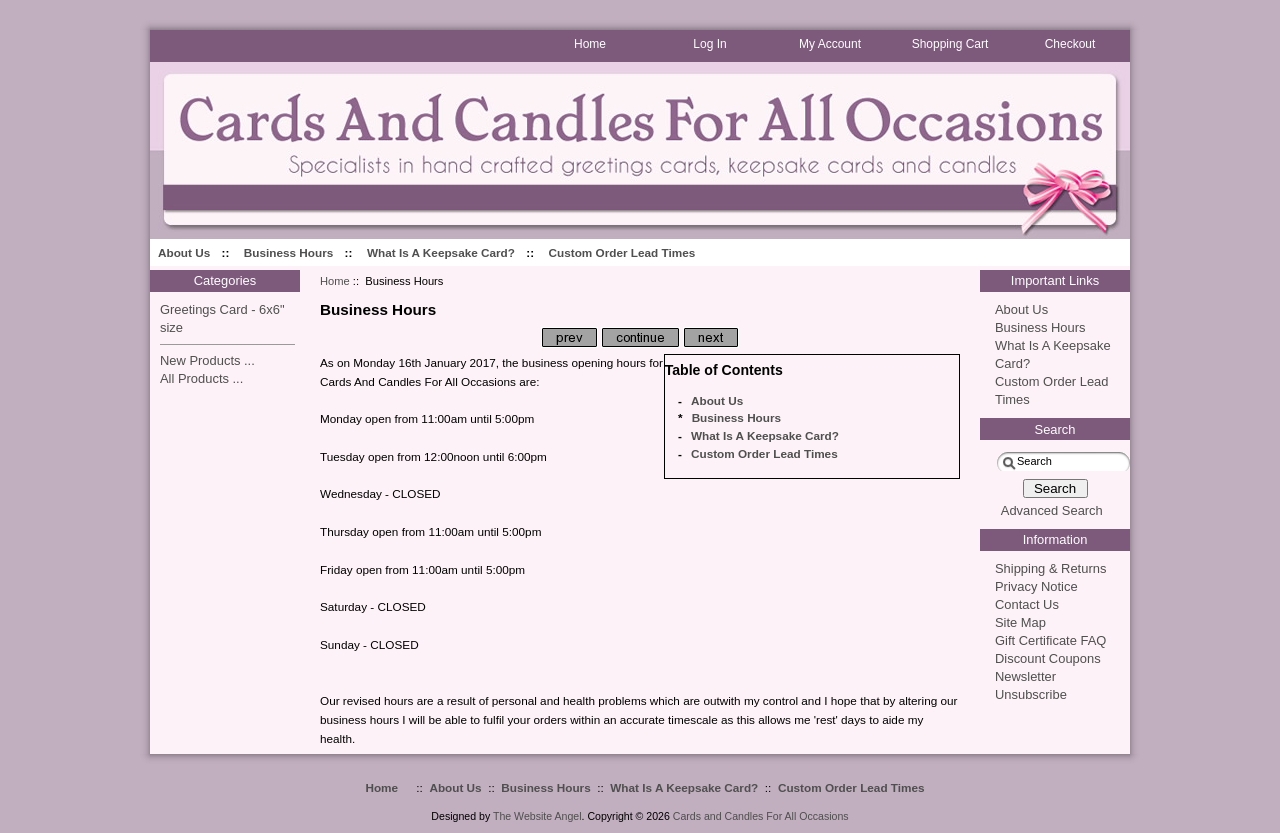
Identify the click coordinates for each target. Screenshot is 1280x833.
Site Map (1020, 622)
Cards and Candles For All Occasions (761, 816)
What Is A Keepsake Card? (441, 252)
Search (1055, 429)
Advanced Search (1052, 510)
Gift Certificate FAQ (1050, 640)
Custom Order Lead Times (622, 252)
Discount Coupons (1048, 658)
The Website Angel (537, 816)
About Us (184, 252)
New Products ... (207, 360)
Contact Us (1027, 604)
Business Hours (288, 252)
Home (335, 281)
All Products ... (201, 378)
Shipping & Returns (1050, 568)
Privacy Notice (1036, 586)
